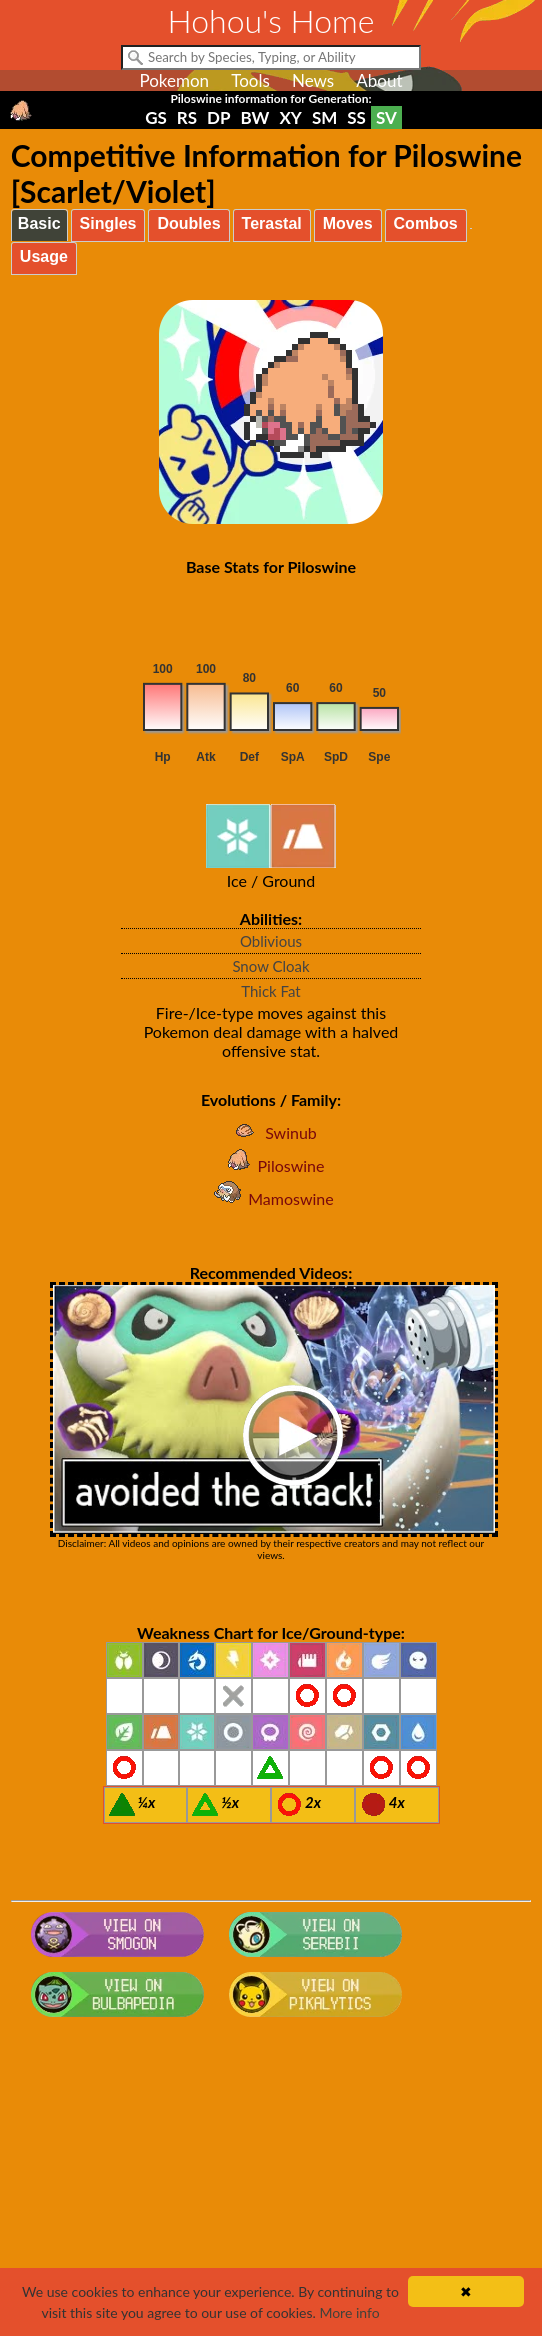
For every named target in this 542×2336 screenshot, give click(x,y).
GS (156, 117)
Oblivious (271, 941)
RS (187, 117)
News (313, 80)
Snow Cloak (270, 966)
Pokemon (174, 80)
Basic (39, 223)
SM (324, 117)
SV (386, 117)
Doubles (188, 223)
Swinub (271, 1132)
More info (349, 2312)
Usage (44, 256)
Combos (426, 223)
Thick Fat (270, 991)
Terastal (272, 223)
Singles (108, 223)
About (379, 80)
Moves (348, 223)
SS (356, 117)
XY (290, 117)
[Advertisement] (271, 2185)
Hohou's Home (271, 20)
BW (255, 117)
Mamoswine (271, 1198)
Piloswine (271, 1165)
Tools (250, 80)
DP (218, 117)
